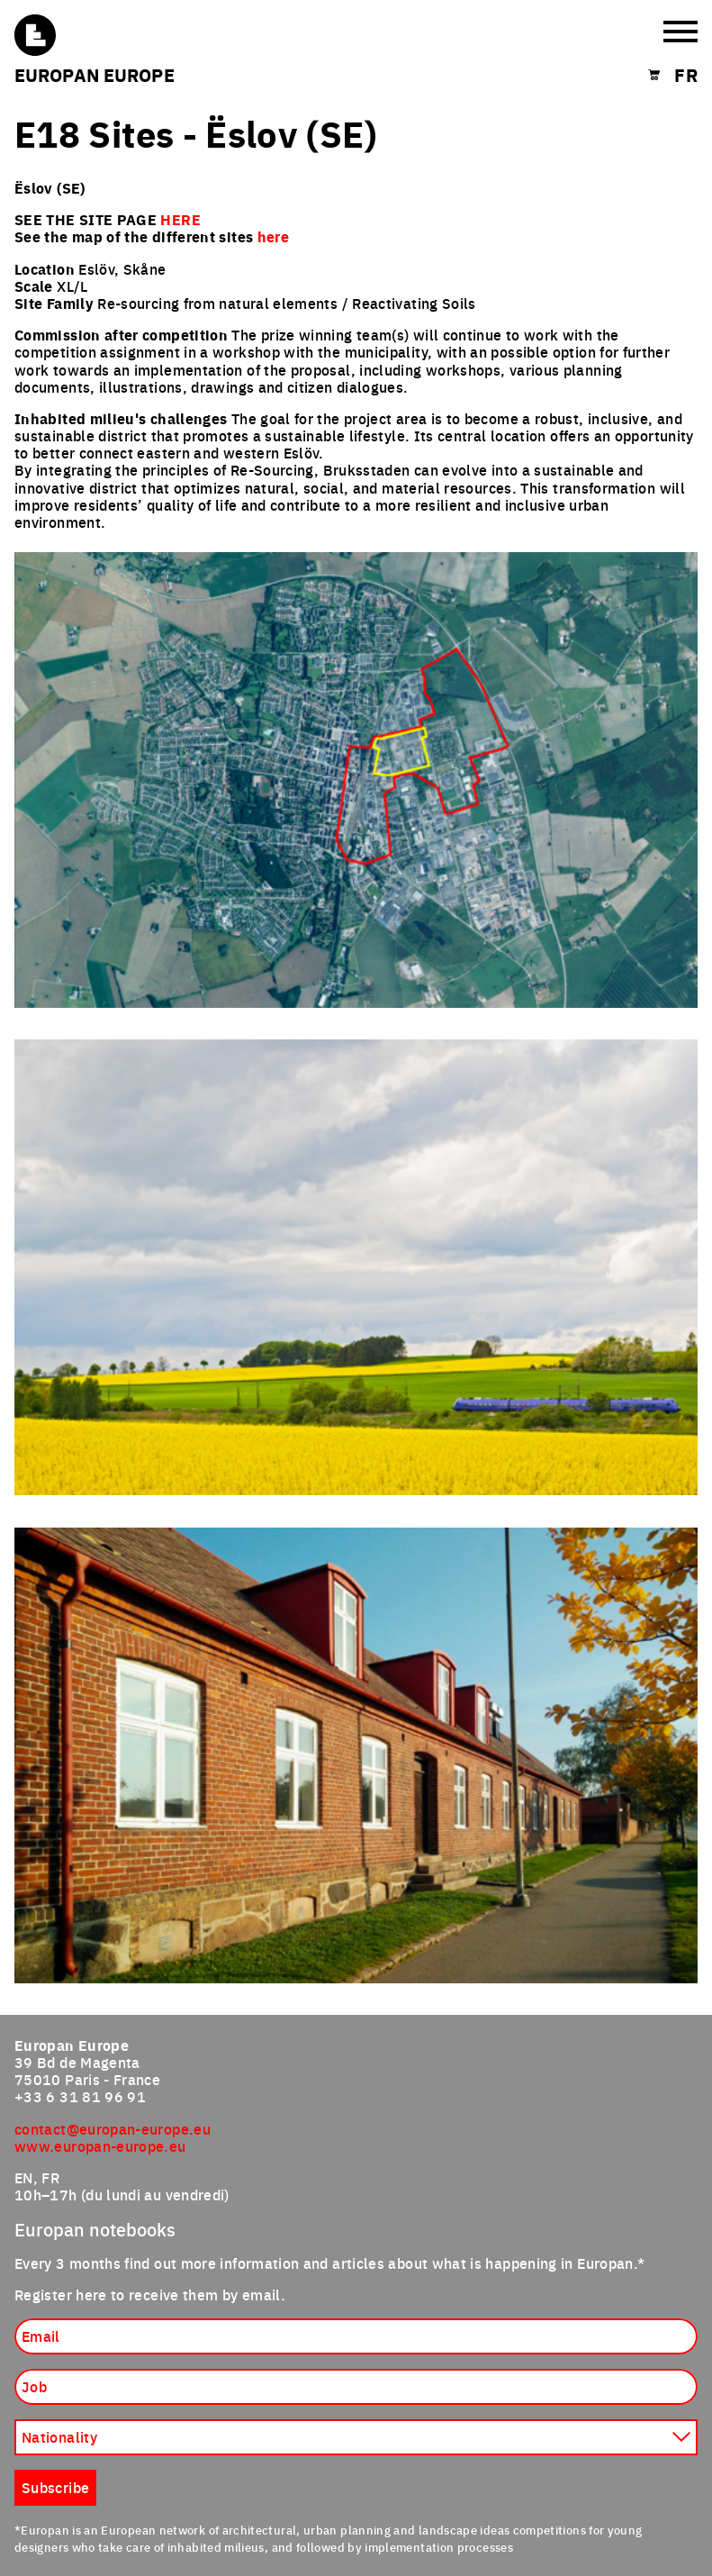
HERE (180, 219)
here (273, 236)
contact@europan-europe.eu (112, 2128)
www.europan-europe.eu (100, 2145)
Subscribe (55, 2487)
